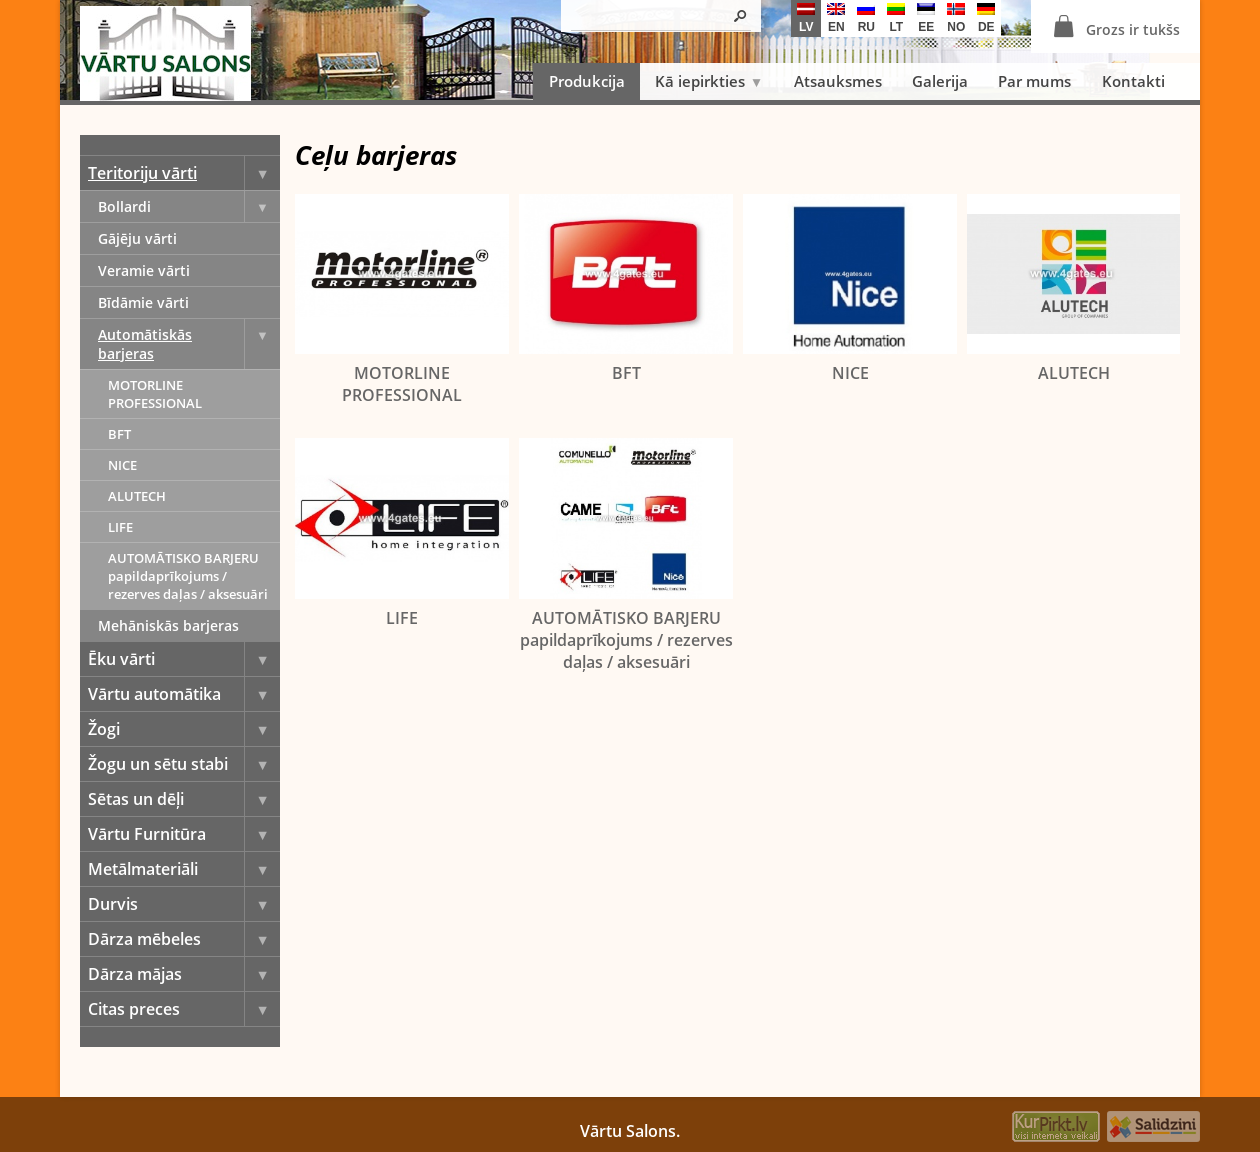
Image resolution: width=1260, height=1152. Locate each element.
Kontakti (1133, 81)
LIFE (120, 527)
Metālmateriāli (184, 869)
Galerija (940, 81)
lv (806, 18)
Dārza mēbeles (184, 939)
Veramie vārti (144, 270)
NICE (122, 465)
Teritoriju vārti (184, 173)
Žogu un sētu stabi (184, 764)
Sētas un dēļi (184, 799)
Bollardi (189, 206)
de (986, 18)
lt (896, 18)
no (956, 18)
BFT (119, 434)
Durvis (184, 904)
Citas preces (184, 1009)
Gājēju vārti (137, 238)
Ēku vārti (184, 659)
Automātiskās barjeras (189, 344)
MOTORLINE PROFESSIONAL (155, 394)
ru (866, 18)
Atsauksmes (838, 81)
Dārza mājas (184, 974)
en (836, 18)
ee (926, 18)
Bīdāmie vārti (143, 302)
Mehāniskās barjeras (168, 625)
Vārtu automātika (184, 694)
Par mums (1034, 81)
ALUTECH (137, 496)
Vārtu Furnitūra (184, 834)
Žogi (184, 729)
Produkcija (587, 81)
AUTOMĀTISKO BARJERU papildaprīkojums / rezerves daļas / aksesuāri (188, 576)
